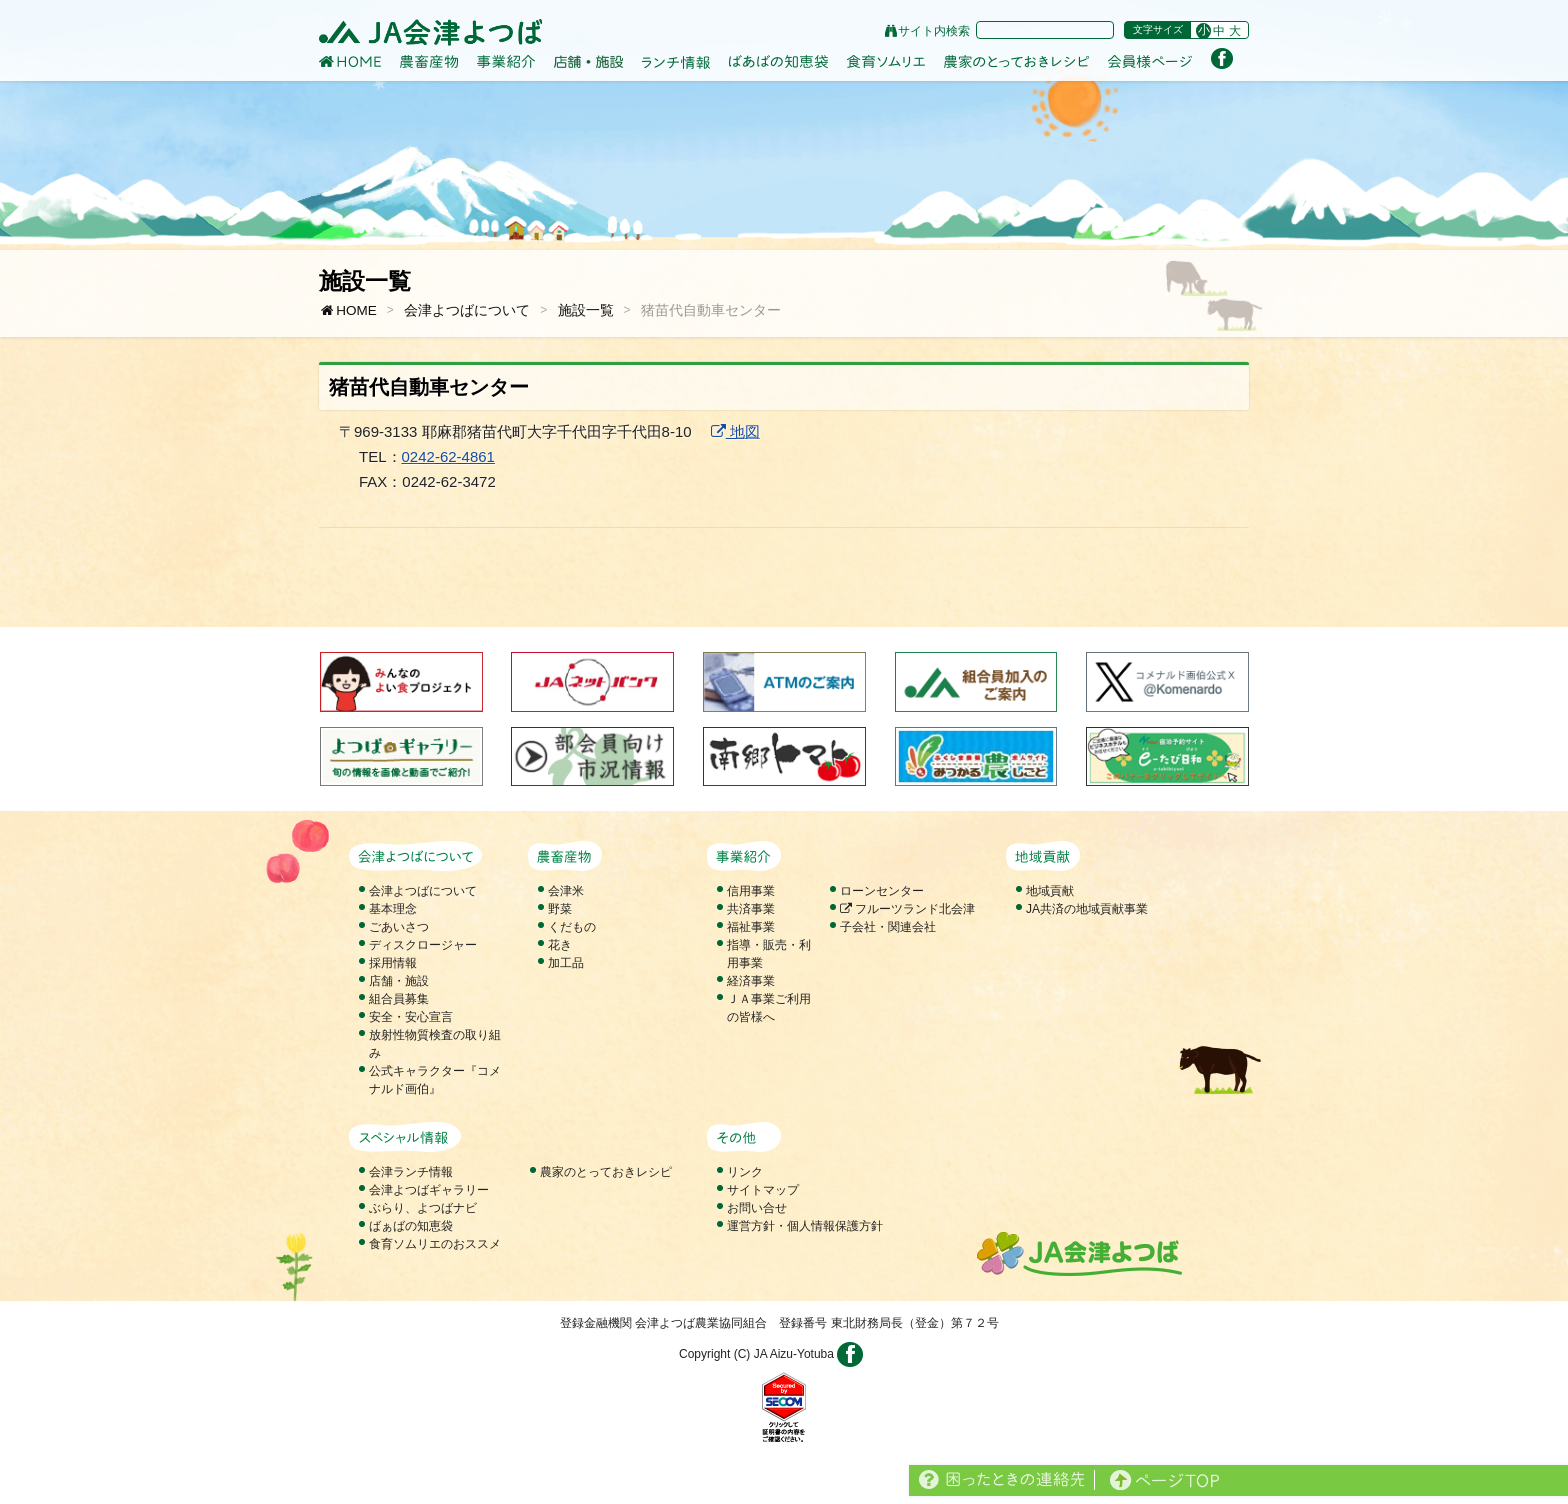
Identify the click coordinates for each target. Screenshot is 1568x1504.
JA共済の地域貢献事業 (1087, 909)
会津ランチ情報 (411, 1172)
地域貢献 (1050, 891)
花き (560, 945)
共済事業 (751, 909)
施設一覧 (586, 310)
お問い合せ (757, 1208)
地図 (735, 431)
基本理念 (393, 909)
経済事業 (751, 981)
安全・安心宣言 (411, 1017)
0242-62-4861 (448, 456)
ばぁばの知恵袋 (411, 1226)
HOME (348, 310)
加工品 (566, 963)
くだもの (572, 927)
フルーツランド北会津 (907, 909)
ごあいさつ (399, 927)
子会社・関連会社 (888, 927)
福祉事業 (751, 927)
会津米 (566, 891)
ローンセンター (882, 891)
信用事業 (751, 891)
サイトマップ (763, 1190)
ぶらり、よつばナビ (423, 1208)
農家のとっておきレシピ (606, 1172)
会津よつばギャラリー (429, 1190)
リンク (745, 1172)
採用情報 (393, 963)
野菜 (560, 909)
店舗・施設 (399, 981)
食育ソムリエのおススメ (435, 1244)
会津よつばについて (467, 310)
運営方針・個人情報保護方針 (805, 1226)
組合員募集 (399, 999)
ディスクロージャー (423, 945)
